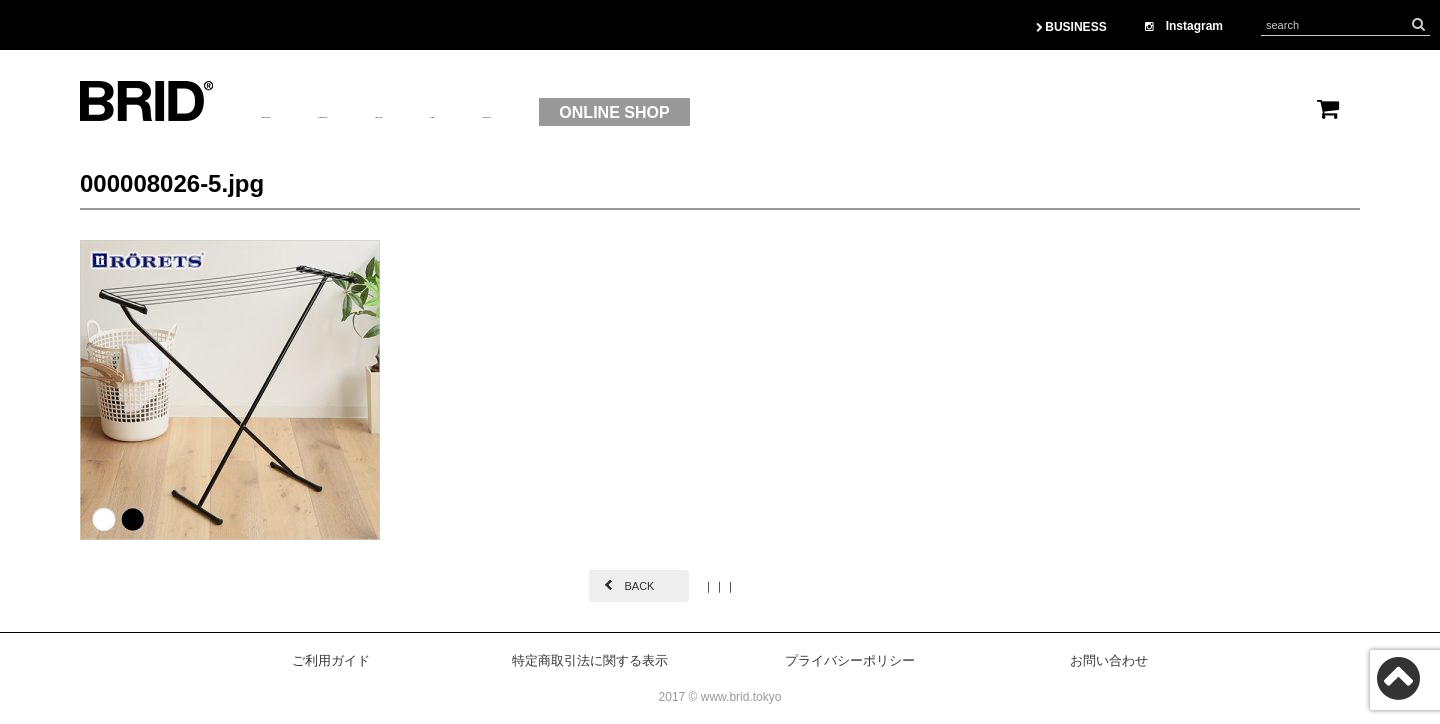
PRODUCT (421, 113)
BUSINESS (1071, 27)
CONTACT (720, 113)
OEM (621, 113)
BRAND (533, 113)
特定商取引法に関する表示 (590, 660)
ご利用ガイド (331, 660)
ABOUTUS (300, 113)
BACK (639, 586)
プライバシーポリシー (850, 660)
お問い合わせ (1109, 660)
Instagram (1184, 26)
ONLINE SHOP (876, 112)
